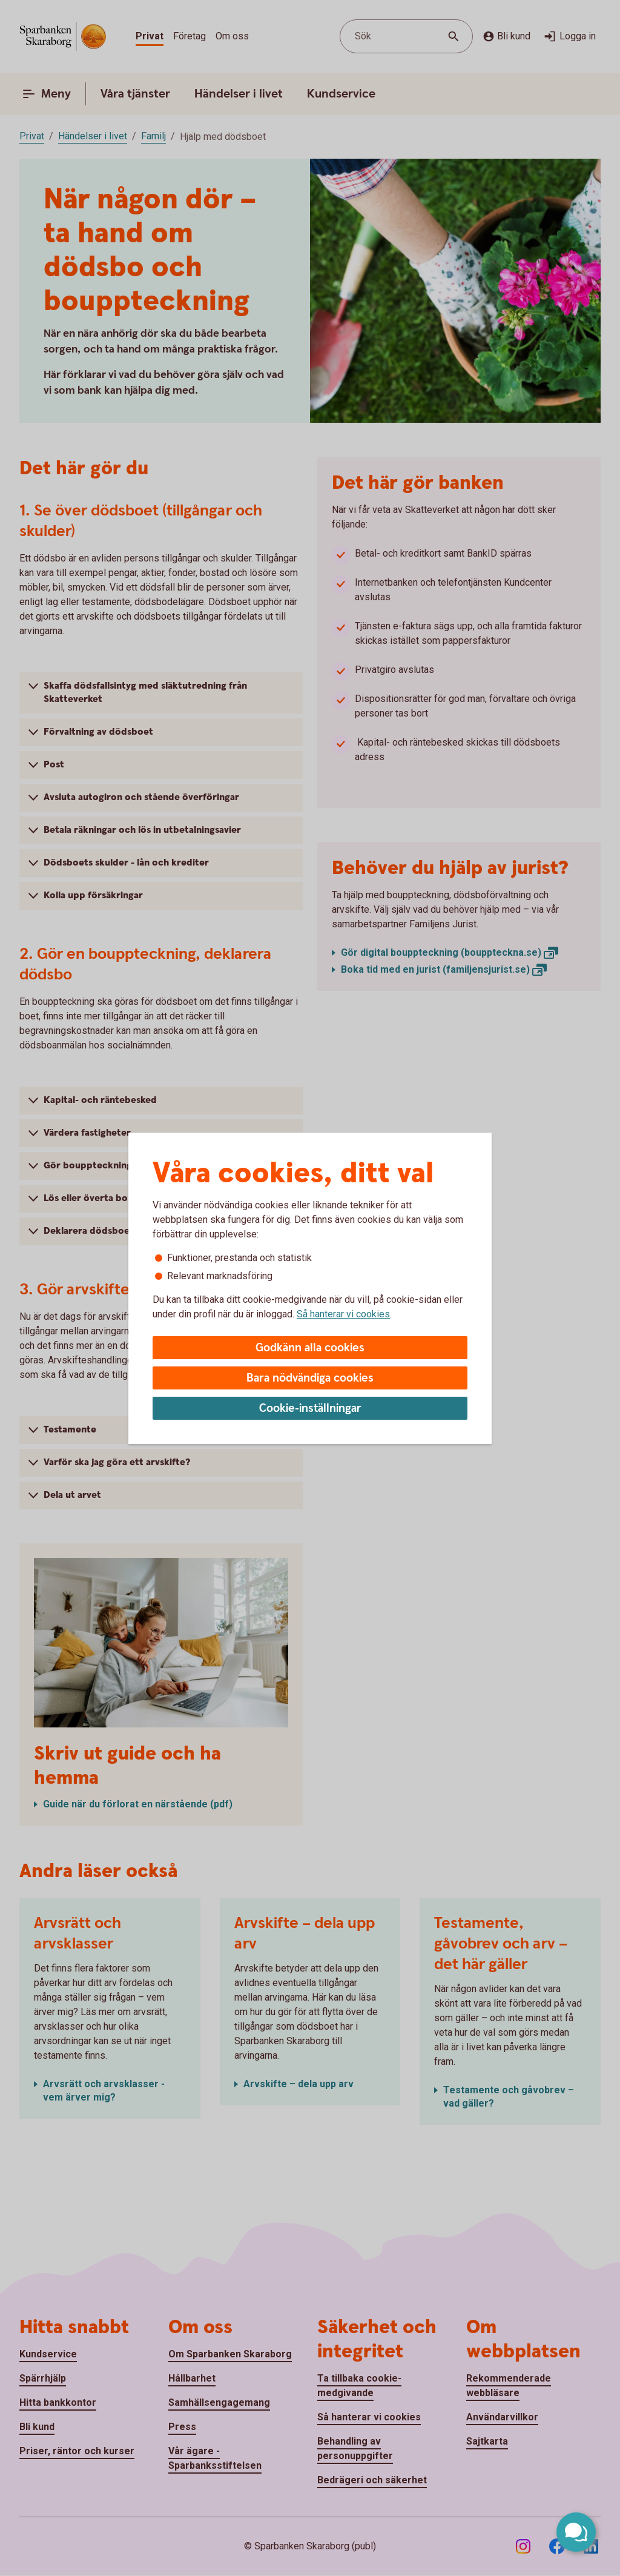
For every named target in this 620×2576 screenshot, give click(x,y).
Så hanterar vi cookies (343, 1314)
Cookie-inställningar (310, 1408)
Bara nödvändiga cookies (310, 1378)
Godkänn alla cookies (310, 1348)
